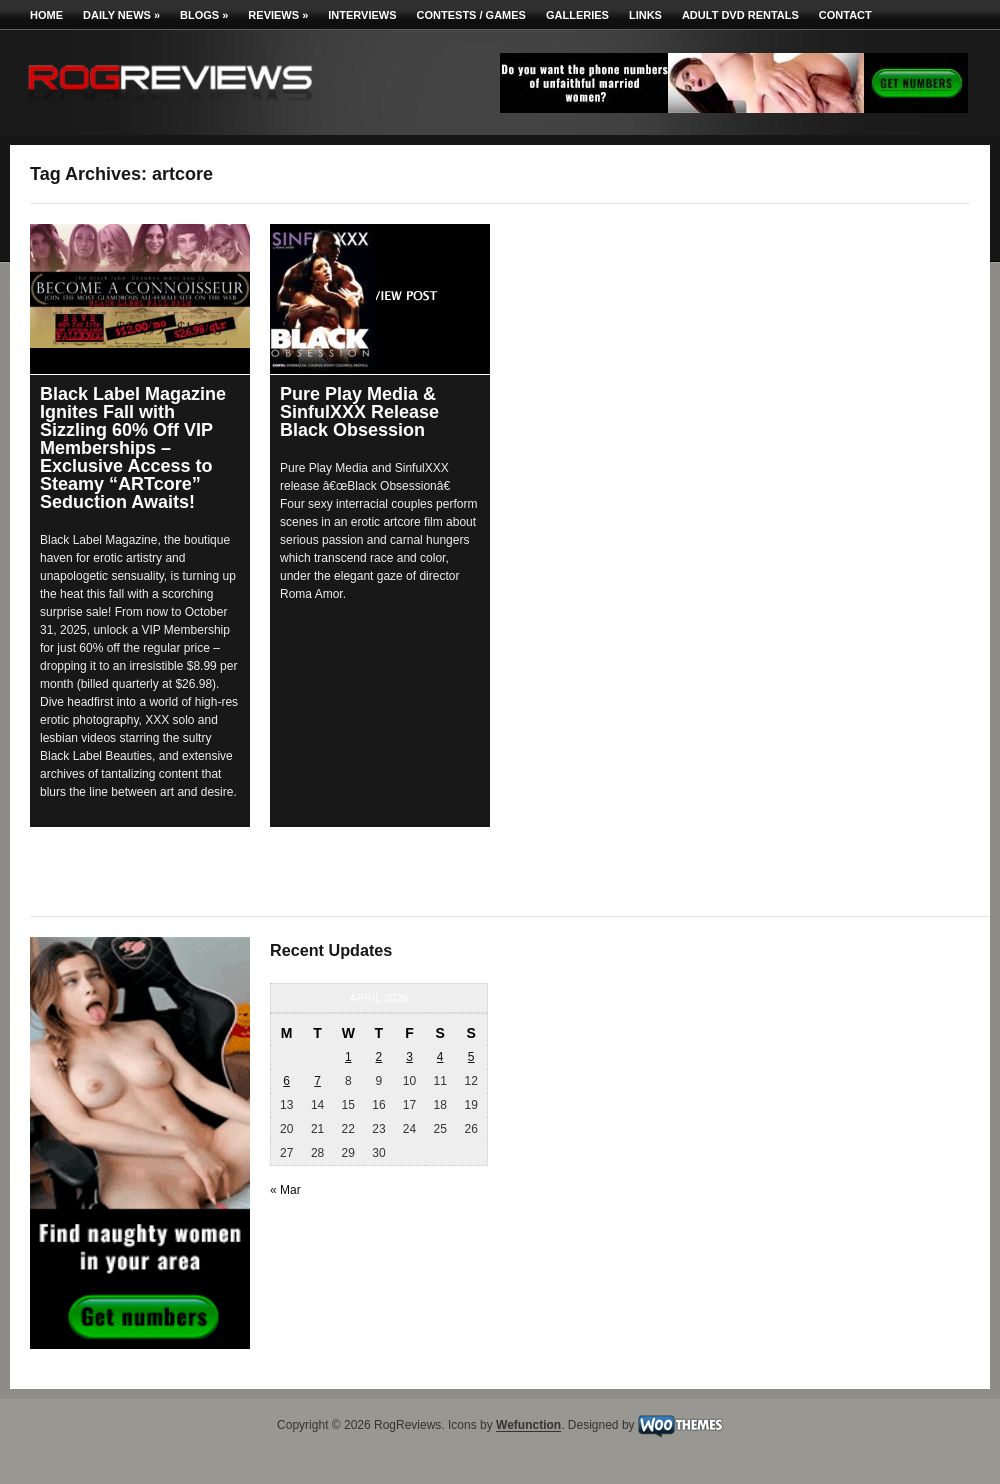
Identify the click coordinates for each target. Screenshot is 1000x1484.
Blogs (204, 15)
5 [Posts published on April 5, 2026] (471, 1057)
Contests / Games (471, 15)
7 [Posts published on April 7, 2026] (317, 1081)
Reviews (278, 15)
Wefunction (528, 1426)
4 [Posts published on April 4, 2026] (440, 1057)
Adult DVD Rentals (740, 15)
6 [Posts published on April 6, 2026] (286, 1081)
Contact (845, 15)
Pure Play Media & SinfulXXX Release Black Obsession (359, 412)
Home (46, 15)
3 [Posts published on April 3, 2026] (409, 1057)
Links (645, 15)
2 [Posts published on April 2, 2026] (379, 1057)
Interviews (362, 15)
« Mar (285, 1190)
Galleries (577, 15)
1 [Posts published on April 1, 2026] (348, 1057)
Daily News (121, 15)
